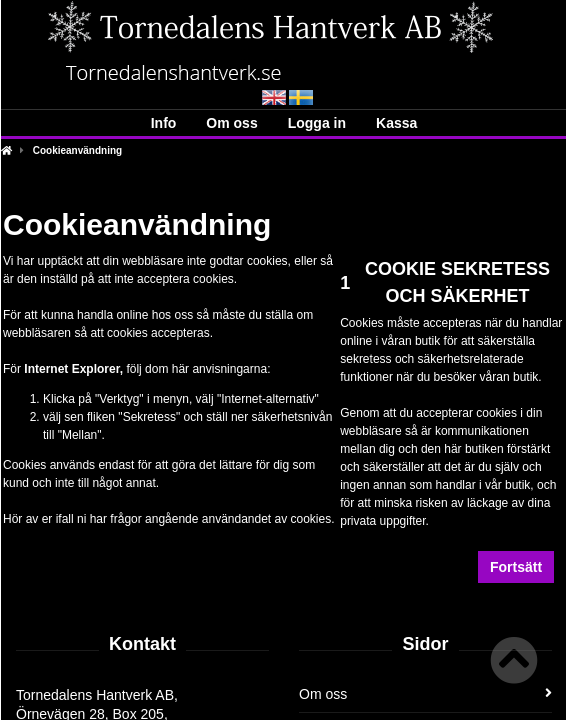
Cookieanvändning (77, 150)
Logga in (317, 123)
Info (164, 123)
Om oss (231, 123)
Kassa (396, 123)
